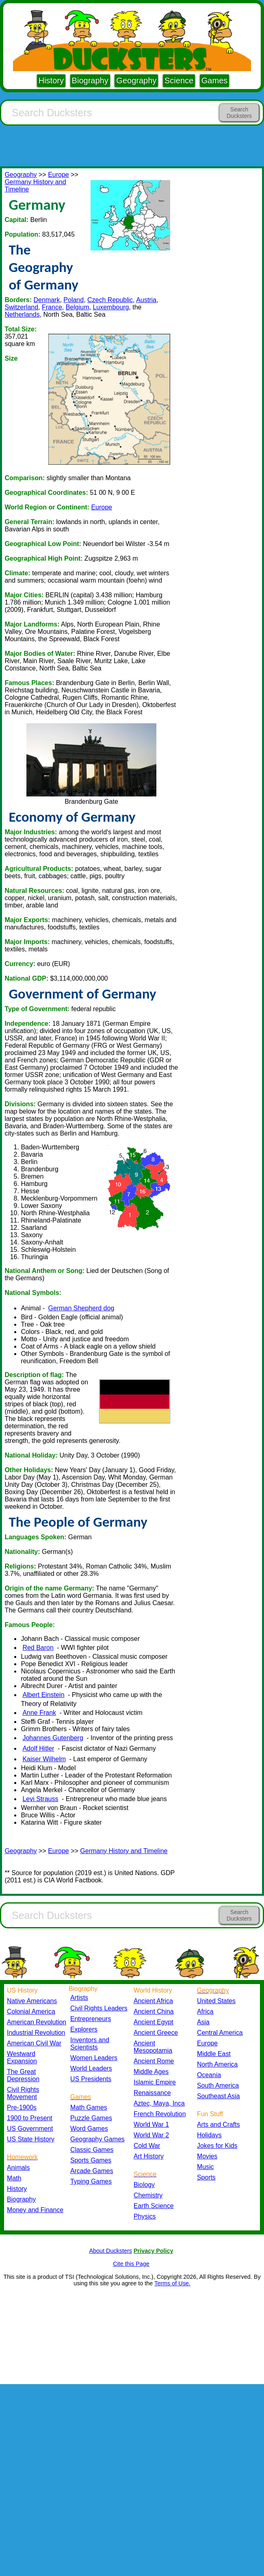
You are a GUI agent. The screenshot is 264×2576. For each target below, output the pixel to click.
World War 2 (151, 2135)
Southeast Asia (218, 2096)
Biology (144, 2184)
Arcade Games (91, 2170)
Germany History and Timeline (123, 1850)
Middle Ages (151, 2071)
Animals (18, 2167)
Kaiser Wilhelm (44, 1759)
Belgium (77, 307)
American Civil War (34, 2043)
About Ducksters (110, 2250)
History (51, 80)
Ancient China (154, 2011)
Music (205, 2166)
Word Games (89, 2128)
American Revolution (36, 2022)
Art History (149, 2156)
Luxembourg (111, 307)
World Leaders (91, 2068)
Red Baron (38, 1647)
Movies (207, 2156)
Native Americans (32, 2000)
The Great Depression (23, 2075)
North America (217, 2064)
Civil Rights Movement (23, 2093)
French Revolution (160, 2113)
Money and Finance (35, 2209)
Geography (136, 80)
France (52, 307)
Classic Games (91, 2149)
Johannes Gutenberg (52, 1737)
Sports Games (90, 2160)
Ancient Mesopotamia (153, 2047)
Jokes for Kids (217, 2145)
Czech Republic (110, 299)
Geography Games (97, 2139)
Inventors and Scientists (89, 2043)
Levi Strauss (40, 1798)
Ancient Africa (153, 2000)
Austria (146, 299)
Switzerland (21, 307)
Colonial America (31, 2011)
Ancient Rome (154, 2061)
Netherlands (21, 314)
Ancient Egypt (153, 2022)
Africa (205, 2011)
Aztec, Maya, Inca (159, 2103)
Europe (58, 174)
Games (214, 80)
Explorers (83, 2029)
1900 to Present (29, 2118)
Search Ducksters (239, 112)
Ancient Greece (156, 2032)
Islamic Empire (155, 2082)
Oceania (209, 2074)
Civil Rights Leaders (99, 2008)
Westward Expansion (22, 2057)
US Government (30, 2128)
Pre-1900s (22, 2107)
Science (178, 80)
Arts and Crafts (218, 2124)
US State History (30, 2139)
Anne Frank (39, 1712)
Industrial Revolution (36, 2032)
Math (14, 2178)
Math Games (88, 2107)
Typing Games (91, 2181)
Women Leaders (93, 2057)
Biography (90, 80)
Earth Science (154, 2205)
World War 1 (151, 2124)
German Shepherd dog (81, 1308)
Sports (206, 2177)
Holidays (209, 2135)
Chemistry (148, 2195)
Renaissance (152, 2092)
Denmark (47, 299)
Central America (220, 2032)
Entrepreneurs (90, 2018)
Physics (145, 2216)
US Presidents (90, 2079)
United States (216, 2000)
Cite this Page (131, 2264)
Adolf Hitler (38, 1748)
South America (218, 2085)
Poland (73, 299)
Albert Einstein (43, 1694)
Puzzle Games (91, 2118)
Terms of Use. (172, 2283)
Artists (79, 1997)
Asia (203, 2022)
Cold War (147, 2145)
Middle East (214, 2053)
